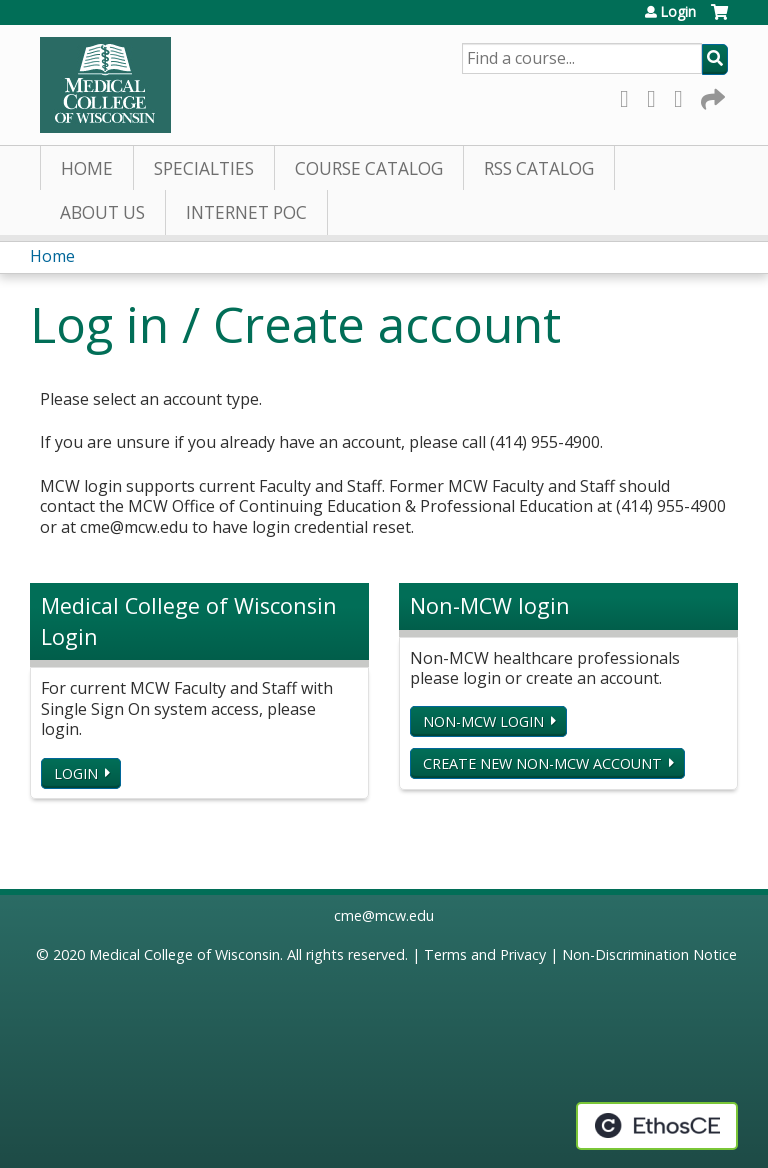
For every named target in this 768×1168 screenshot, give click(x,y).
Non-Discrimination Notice (649, 954)
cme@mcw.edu (384, 915)
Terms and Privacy (485, 954)
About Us (102, 212)
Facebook (630, 95)
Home (87, 168)
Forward (711, 95)
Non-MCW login (483, 721)
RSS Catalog (539, 168)
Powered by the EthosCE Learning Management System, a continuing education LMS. (657, 1126)
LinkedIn (684, 95)
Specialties (204, 168)
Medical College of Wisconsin (184, 954)
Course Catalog (369, 168)
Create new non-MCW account (542, 763)
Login (678, 12)
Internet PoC (246, 212)
